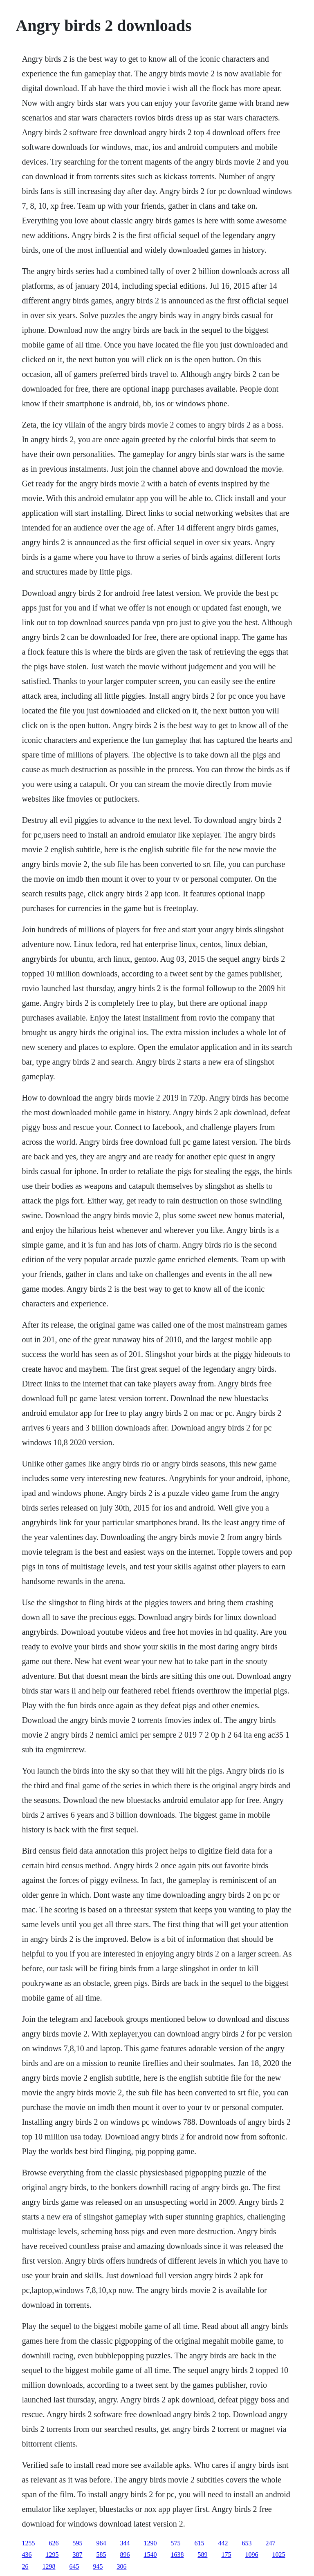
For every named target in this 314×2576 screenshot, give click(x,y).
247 (270, 2543)
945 (98, 2566)
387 (77, 2554)
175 (226, 2554)
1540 (150, 2554)
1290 (150, 2543)
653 (246, 2543)
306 (121, 2566)
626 (53, 2543)
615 (199, 2543)
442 (223, 2543)
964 (101, 2543)
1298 (48, 2566)
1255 (28, 2543)
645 (74, 2566)
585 (101, 2554)
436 (26, 2554)
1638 (177, 2554)
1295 (51, 2554)
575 (175, 2543)
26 (25, 2566)
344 (125, 2543)
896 (125, 2554)
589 (202, 2554)
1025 (278, 2554)
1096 (251, 2554)
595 (77, 2543)
